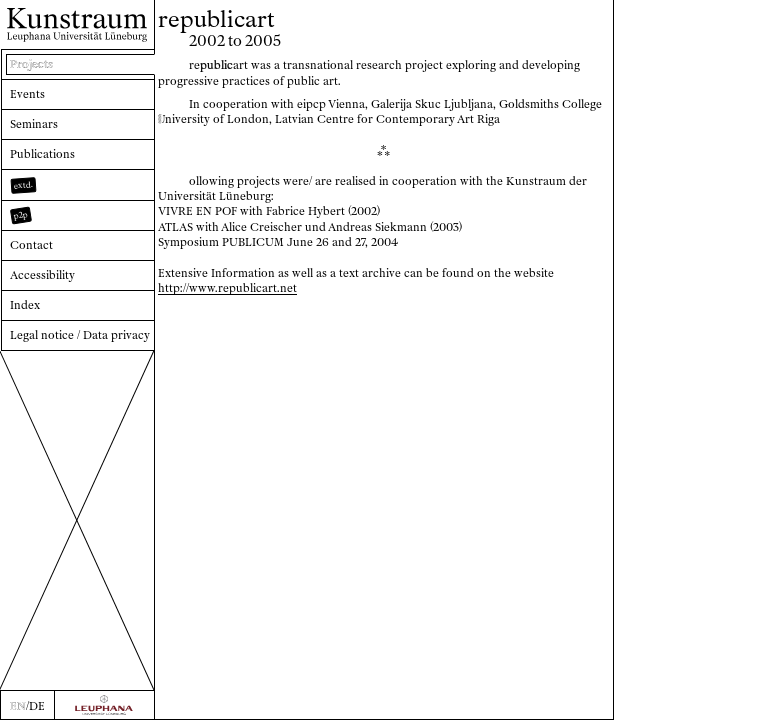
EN (18, 706)
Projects (31, 64)
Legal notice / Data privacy (80, 335)
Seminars (34, 124)
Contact (31, 245)
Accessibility (42, 275)
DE (37, 706)
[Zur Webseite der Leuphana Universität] (104, 705)
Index (25, 305)
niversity (184, 119)
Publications (42, 154)
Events (27, 94)
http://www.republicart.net (227, 288)
